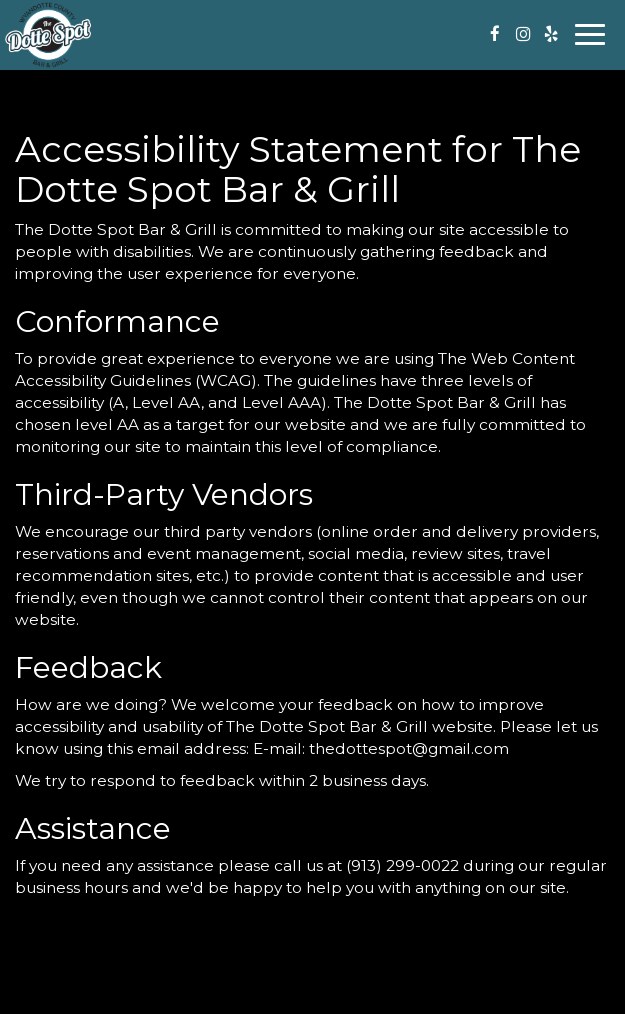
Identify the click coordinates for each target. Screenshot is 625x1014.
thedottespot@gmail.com (409, 748)
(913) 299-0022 (402, 865)
